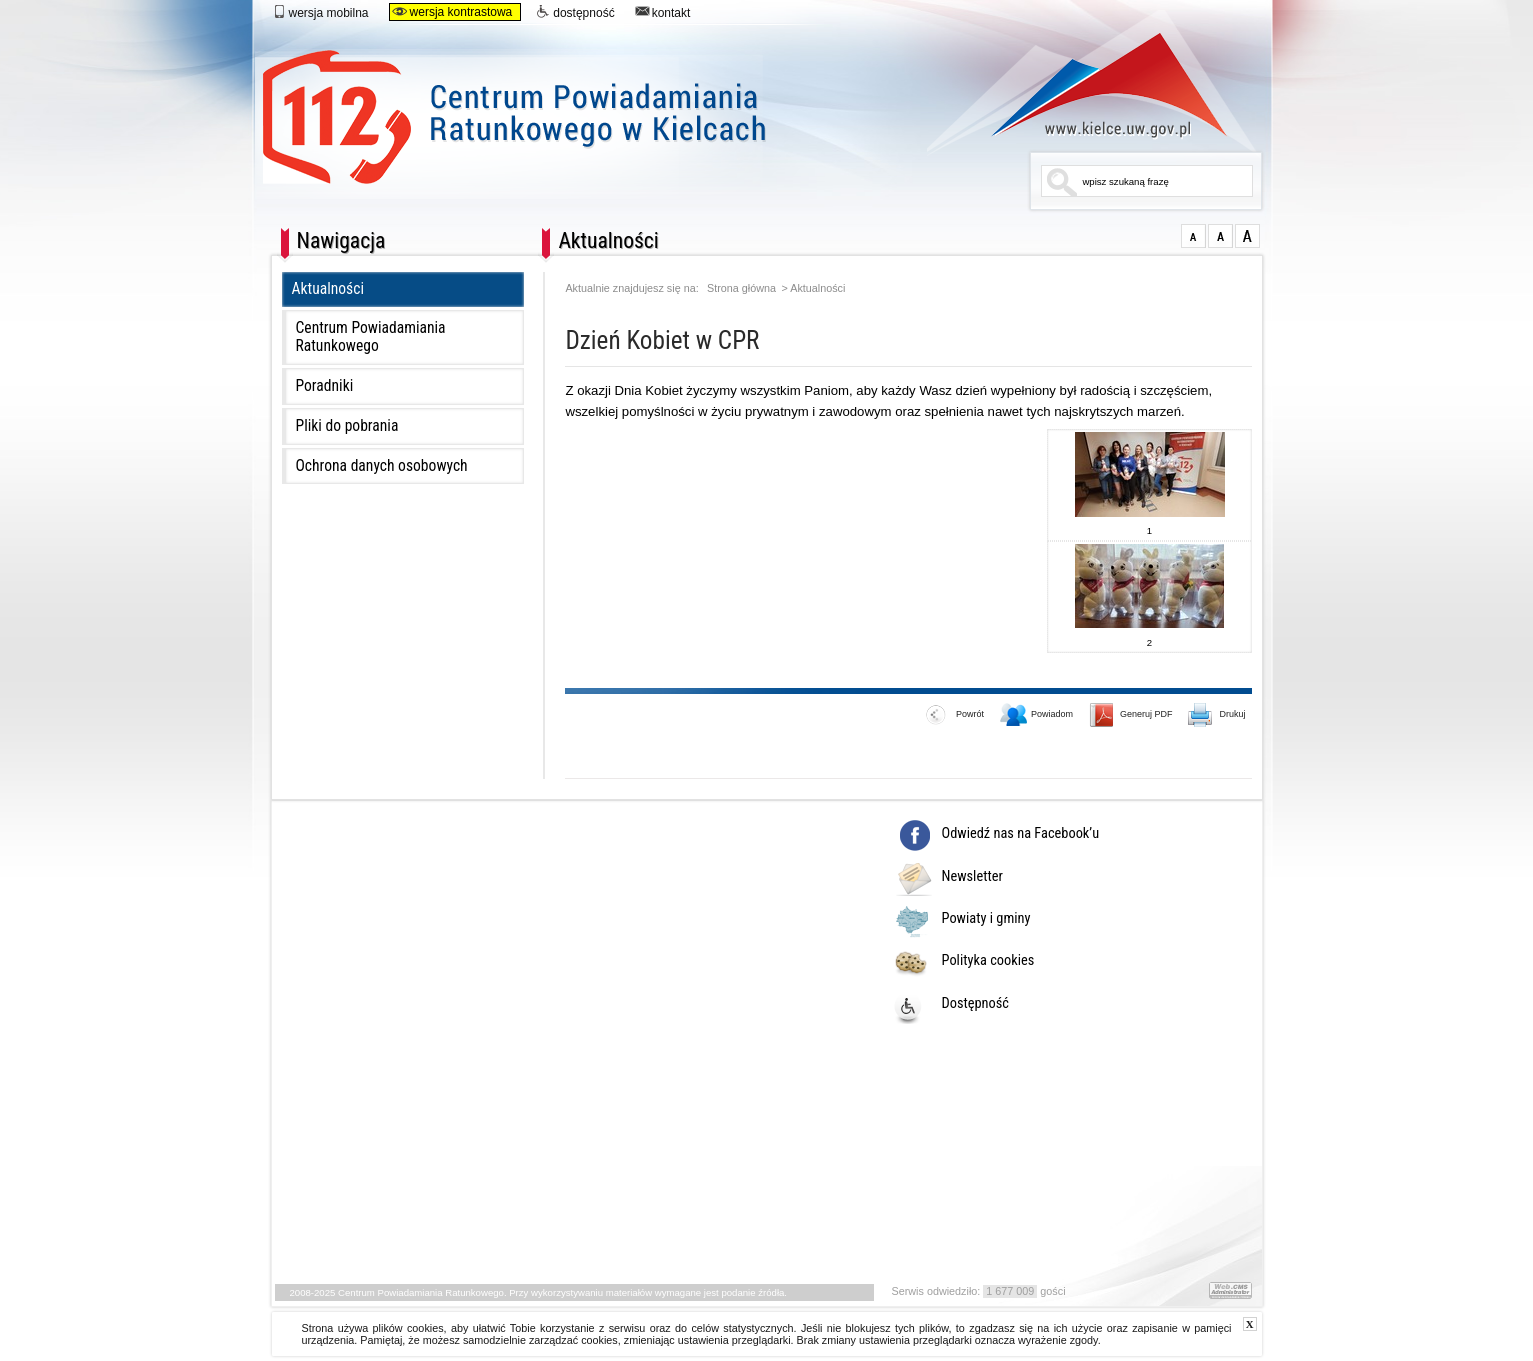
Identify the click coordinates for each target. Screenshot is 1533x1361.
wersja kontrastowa (452, 12)
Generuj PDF (1131, 716)
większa (1220, 236)
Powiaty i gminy (986, 919)
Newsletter (972, 877)
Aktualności (328, 289)
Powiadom (1037, 716)
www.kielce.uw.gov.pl (1094, 85)
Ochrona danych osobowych (382, 466)
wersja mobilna (320, 12)
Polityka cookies (988, 961)
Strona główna (741, 288)
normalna (1193, 236)
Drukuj (1217, 716)
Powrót (955, 716)
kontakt (663, 12)
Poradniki (325, 386)
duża (1247, 236)
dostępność (575, 12)
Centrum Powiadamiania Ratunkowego (650, 107)
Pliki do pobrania (347, 426)
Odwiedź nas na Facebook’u (1021, 834)
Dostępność (976, 1004)
